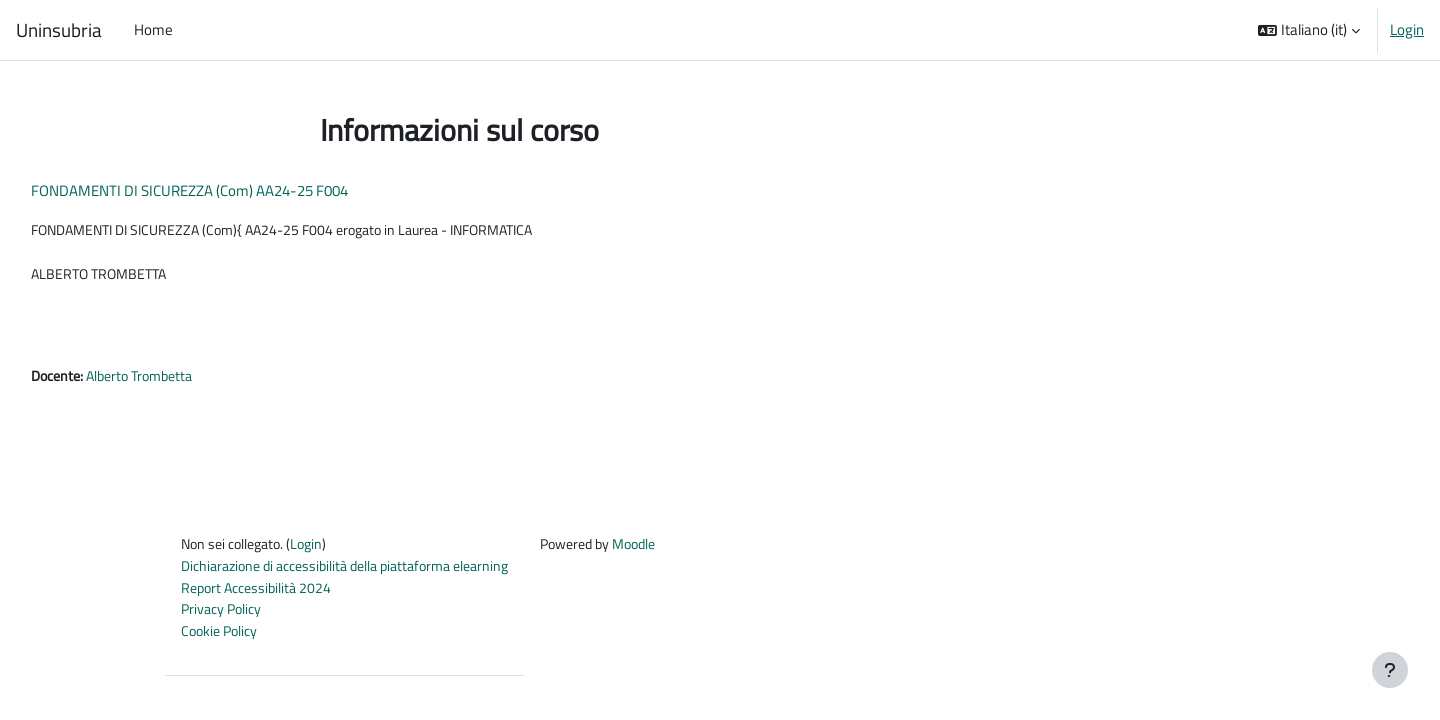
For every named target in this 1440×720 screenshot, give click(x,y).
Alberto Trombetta (194, 380)
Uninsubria (59, 30)
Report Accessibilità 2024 (260, 595)
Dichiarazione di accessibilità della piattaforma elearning (358, 573)
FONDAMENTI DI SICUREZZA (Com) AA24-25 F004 (234, 190)
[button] (1309, 30)
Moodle (669, 550)
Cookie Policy (222, 640)
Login (1407, 30)
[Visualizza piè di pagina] (1390, 670)
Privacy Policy (224, 618)
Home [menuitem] (153, 29)
